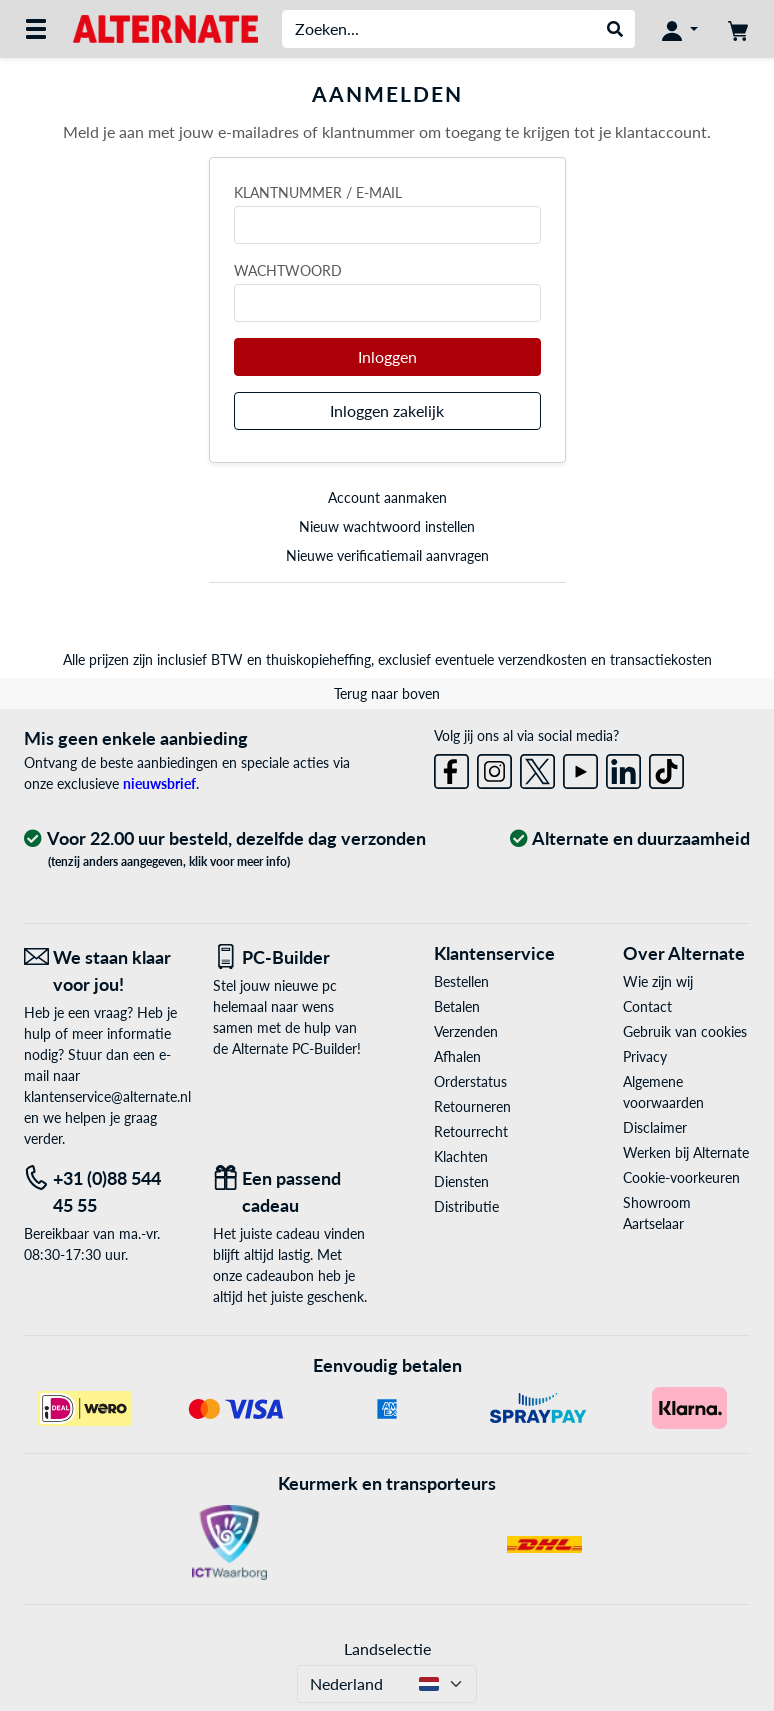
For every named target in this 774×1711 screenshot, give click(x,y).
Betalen (457, 1006)
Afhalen (457, 1056)
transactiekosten (661, 659)
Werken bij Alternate (686, 1152)
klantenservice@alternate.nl (107, 1096)
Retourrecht (471, 1131)
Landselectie (387, 1648)
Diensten (461, 1181)
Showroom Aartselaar (657, 1213)
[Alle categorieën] (36, 29)
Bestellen (461, 981)
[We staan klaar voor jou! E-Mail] (103, 971)
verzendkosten (542, 659)
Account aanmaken (387, 497)
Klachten (461, 1156)
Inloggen (387, 356)
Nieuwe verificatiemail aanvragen (387, 555)
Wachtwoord (288, 270)
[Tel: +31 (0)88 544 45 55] (103, 1192)
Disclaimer (655, 1127)
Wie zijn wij (658, 981)
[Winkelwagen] (738, 29)
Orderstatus (470, 1081)
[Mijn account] (680, 29)
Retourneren (472, 1106)
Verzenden (466, 1031)
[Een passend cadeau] (292, 1192)
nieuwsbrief (159, 783)
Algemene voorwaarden (663, 1092)
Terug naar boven (387, 693)
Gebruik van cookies (685, 1031)
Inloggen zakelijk (387, 410)
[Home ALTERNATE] (165, 27)
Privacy (645, 1056)
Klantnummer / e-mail (318, 192)
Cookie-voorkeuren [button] (681, 1177)
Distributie (466, 1206)
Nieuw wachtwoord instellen (387, 526)
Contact (647, 1006)
